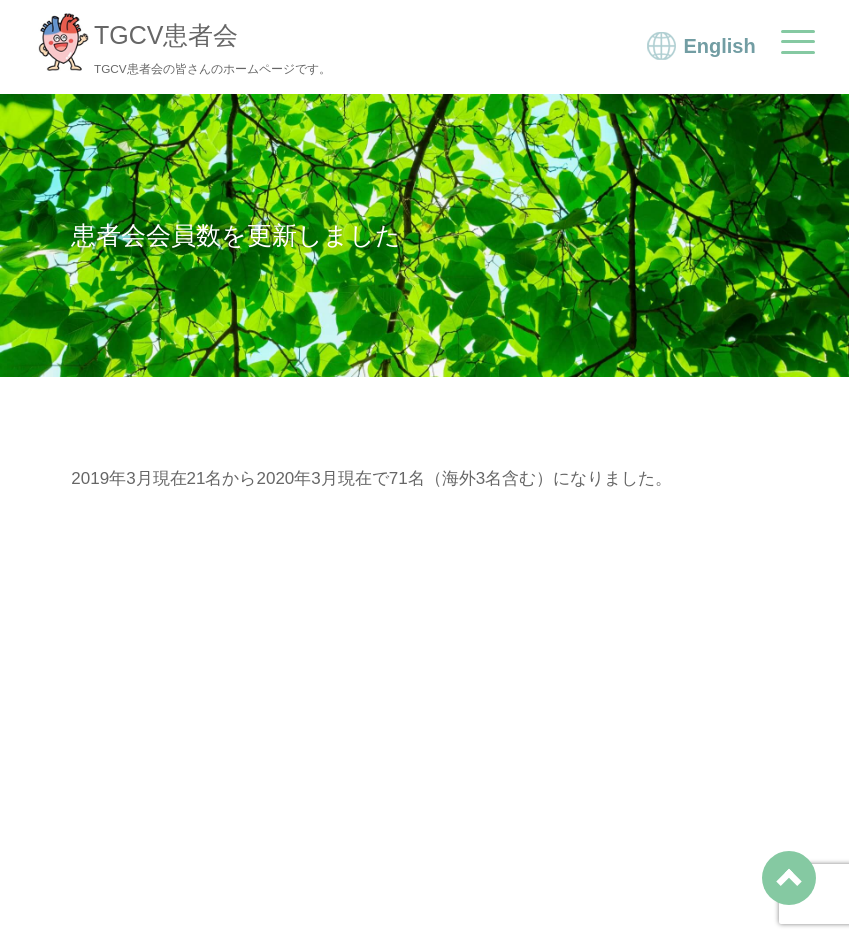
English (719, 46)
